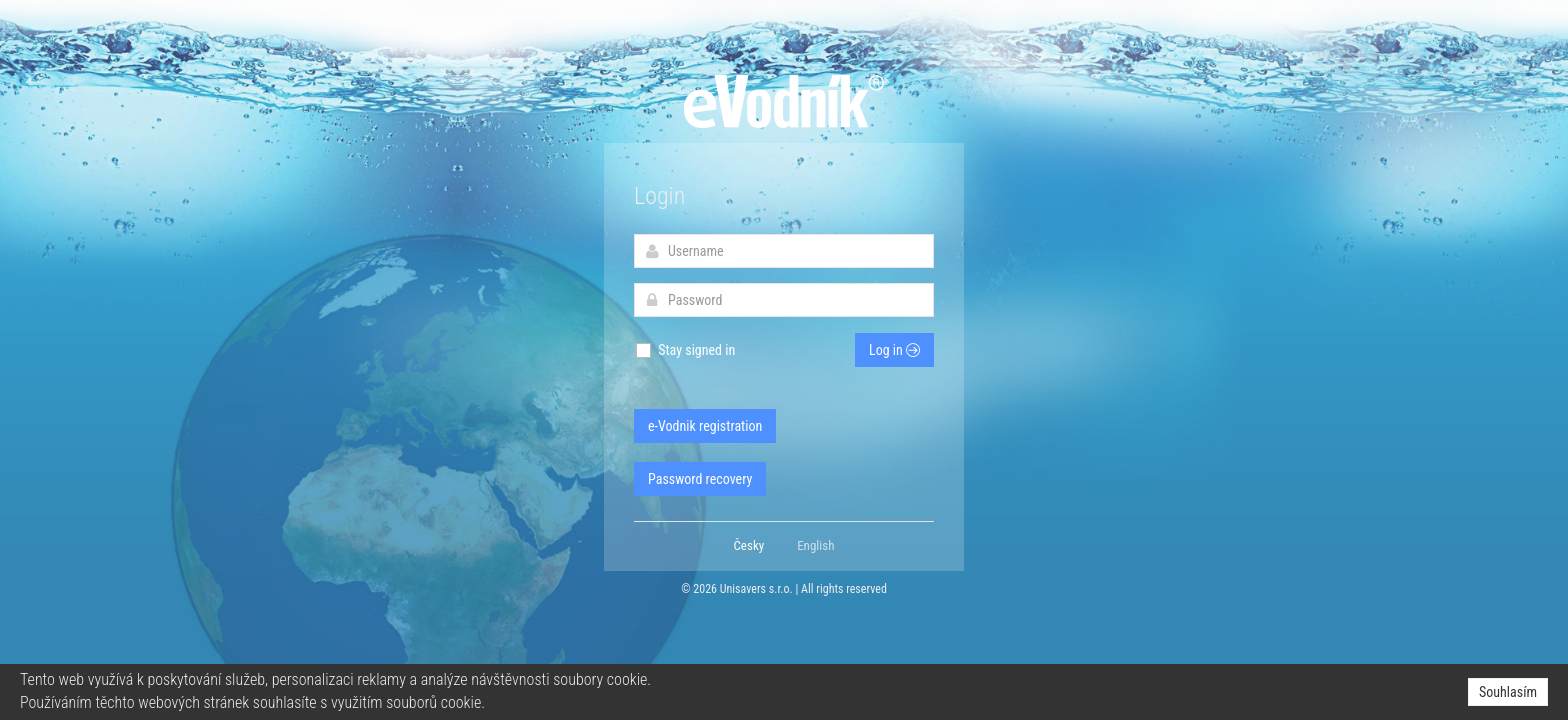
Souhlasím (1508, 692)
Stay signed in (684, 350)
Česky (749, 545)
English (815, 545)
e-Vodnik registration (705, 426)
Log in (894, 350)
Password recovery (700, 479)
